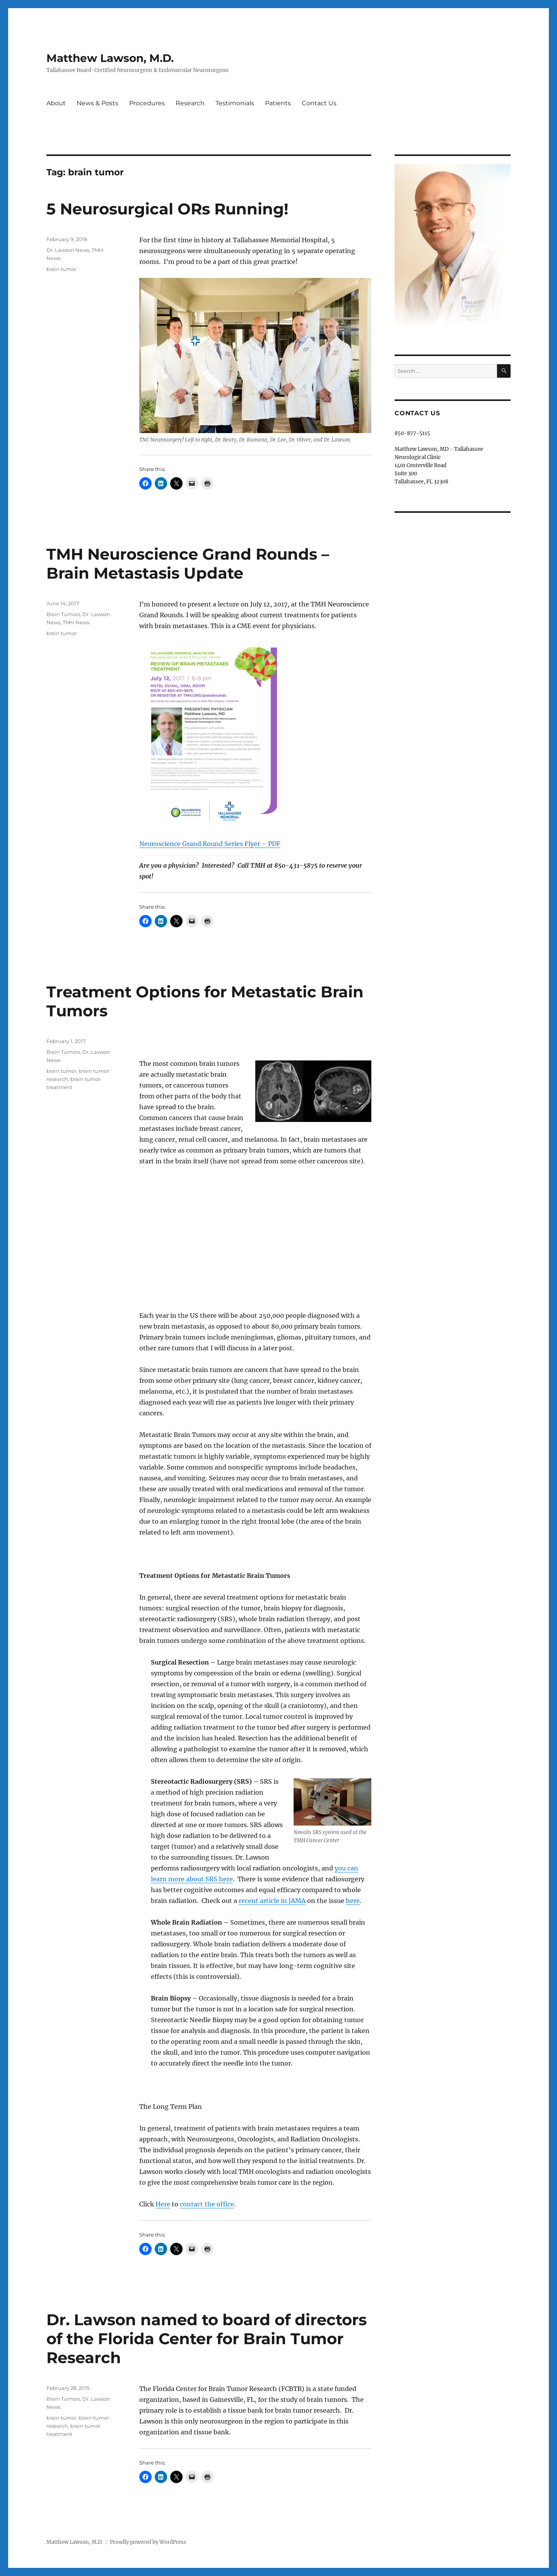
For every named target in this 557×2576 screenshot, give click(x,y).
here (353, 1901)
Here (162, 2204)
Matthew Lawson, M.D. (110, 58)
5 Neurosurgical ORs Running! (167, 208)
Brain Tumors (63, 614)
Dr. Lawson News (67, 250)
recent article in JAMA (272, 1901)
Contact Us (319, 103)
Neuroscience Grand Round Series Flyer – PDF (209, 844)
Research (190, 103)
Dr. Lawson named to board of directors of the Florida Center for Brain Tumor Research (206, 2338)
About (56, 103)
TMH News (76, 622)
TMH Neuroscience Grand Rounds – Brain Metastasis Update (187, 563)
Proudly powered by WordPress (148, 2542)
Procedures (147, 103)
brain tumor (61, 269)
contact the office (207, 2204)
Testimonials (234, 103)
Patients (278, 103)
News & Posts (97, 103)
